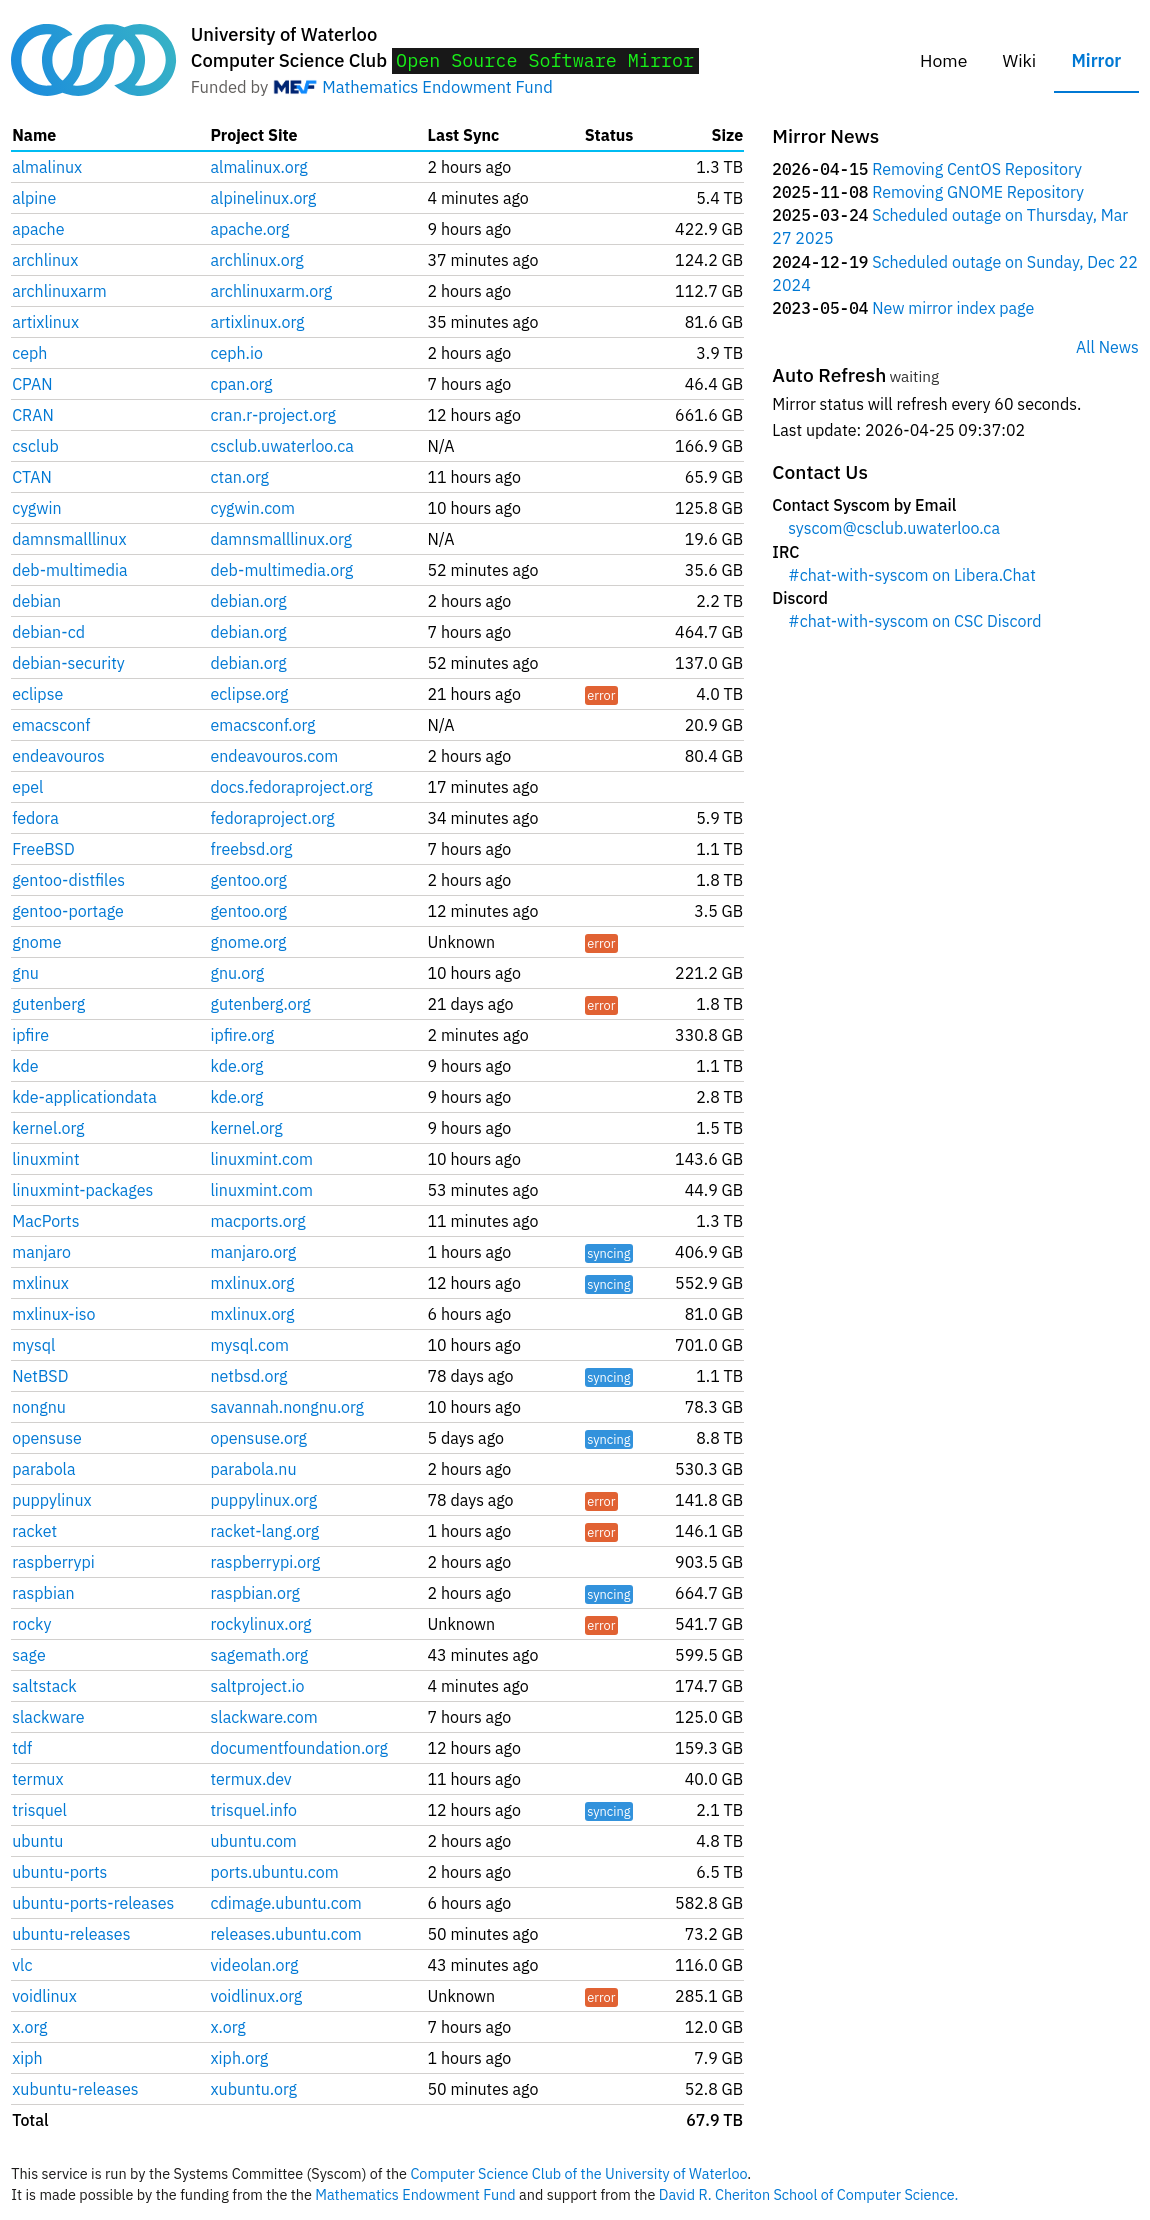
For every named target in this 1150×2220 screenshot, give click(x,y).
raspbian (43, 1593)
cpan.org (242, 384)
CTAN (32, 477)
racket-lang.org (265, 1531)
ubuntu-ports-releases (93, 1903)
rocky (31, 1624)
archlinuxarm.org (272, 291)
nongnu (39, 1407)
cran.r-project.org (273, 415)
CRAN (33, 415)
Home (943, 60)
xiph (27, 2058)
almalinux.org (259, 167)
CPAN (32, 384)
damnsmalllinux (69, 539)
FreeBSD (43, 849)
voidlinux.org (257, 1996)
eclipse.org (250, 694)
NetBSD (40, 1376)
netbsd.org (249, 1376)
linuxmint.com (262, 1159)
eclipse (37, 694)
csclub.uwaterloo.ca (282, 446)
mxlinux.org (253, 1283)
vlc (22, 1965)
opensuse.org (259, 1438)
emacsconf (51, 725)
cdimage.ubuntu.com (286, 1903)
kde (25, 1066)
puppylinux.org (264, 1500)
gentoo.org (249, 880)
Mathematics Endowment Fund (437, 87)
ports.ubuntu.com (275, 1872)
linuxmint (45, 1159)
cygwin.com (253, 508)
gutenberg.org (261, 1004)
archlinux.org (257, 260)
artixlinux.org (258, 322)
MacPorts (45, 1221)
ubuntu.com (254, 1841)
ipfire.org (243, 1035)
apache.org (250, 229)
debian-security (68, 663)
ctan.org (240, 477)
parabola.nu (254, 1469)
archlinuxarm (59, 291)
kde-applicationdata (84, 1097)
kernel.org (48, 1128)
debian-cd (48, 632)
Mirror (1096, 60)
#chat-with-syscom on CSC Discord (914, 621)
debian (36, 601)
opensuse (47, 1438)
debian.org (249, 601)
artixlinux (45, 322)
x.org (29, 2027)
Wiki (1020, 60)
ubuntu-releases (71, 1934)
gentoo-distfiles (68, 880)
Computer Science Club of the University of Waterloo (578, 2173)
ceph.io (237, 353)
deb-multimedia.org (282, 570)
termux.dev (251, 1779)
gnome (36, 942)
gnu (25, 973)
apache (38, 229)
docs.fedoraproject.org (292, 787)
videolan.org (255, 1965)
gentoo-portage (68, 911)
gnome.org (249, 942)
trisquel (39, 1810)
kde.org (237, 1066)
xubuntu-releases (75, 2089)
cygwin (36, 508)
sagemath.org (260, 1655)
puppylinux (51, 1500)
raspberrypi (53, 1562)
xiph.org (240, 2058)
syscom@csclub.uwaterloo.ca (894, 528)
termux (37, 1779)
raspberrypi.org (266, 1562)
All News (1107, 347)
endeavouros (58, 756)
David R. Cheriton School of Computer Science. (809, 2194)
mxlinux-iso (53, 1314)
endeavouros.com (275, 756)
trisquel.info (254, 1810)
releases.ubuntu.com (286, 1934)
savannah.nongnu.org (288, 1407)
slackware (48, 1717)
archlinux (45, 260)
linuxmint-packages (82, 1190)
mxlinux (40, 1283)
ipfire (30, 1035)
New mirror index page (953, 308)
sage (28, 1655)
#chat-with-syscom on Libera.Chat (911, 575)
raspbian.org (255, 1593)
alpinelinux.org (264, 198)
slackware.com (264, 1717)
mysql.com (250, 1345)
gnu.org (238, 973)
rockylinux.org (261, 1624)
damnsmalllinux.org (281, 539)
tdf (22, 1748)
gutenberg (48, 1004)
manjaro (41, 1252)
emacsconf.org (263, 725)
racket (34, 1531)
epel (27, 787)
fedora (35, 818)
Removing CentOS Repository (977, 169)
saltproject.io (258, 1686)
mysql (33, 1345)
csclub (35, 446)
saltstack (44, 1686)
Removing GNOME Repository (978, 192)
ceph (29, 353)
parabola (43, 1469)
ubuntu (37, 1841)
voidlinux (44, 1996)
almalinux (47, 167)
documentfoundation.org (300, 1748)
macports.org (258, 1221)
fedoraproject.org (273, 818)
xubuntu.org (254, 2089)
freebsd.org (252, 849)
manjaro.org (254, 1252)
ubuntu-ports (59, 1872)
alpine (34, 198)
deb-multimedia (69, 570)
